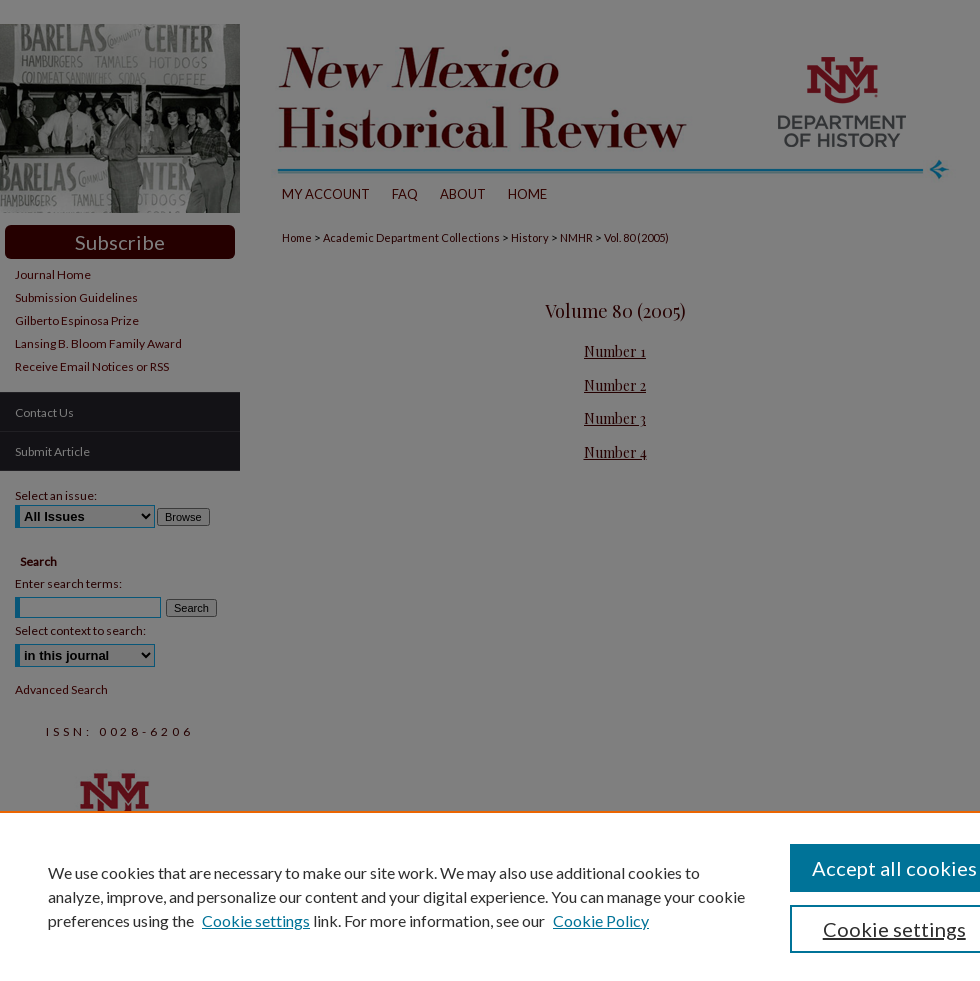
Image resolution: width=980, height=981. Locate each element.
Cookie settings (256, 920)
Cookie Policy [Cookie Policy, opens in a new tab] (601, 920)
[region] (490, 896)
